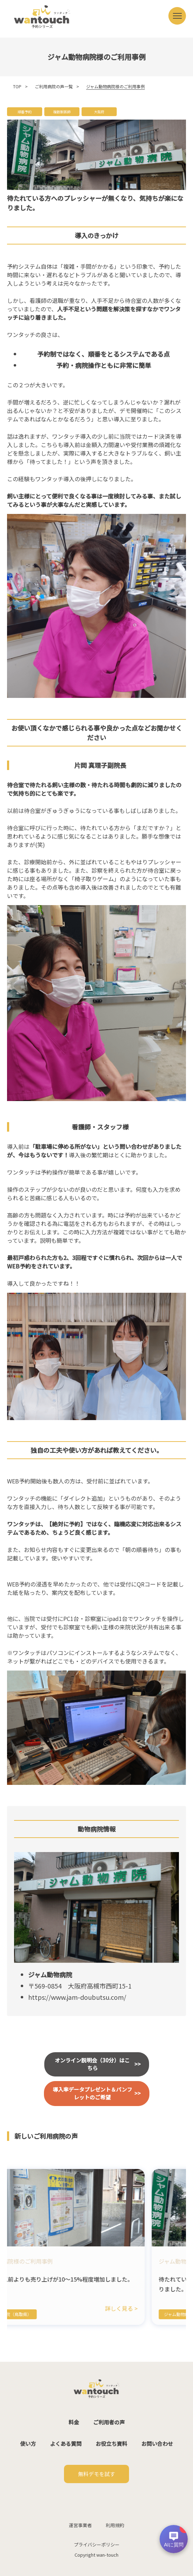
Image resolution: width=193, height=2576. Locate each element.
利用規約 (115, 2525)
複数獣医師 (62, 111)
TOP (17, 86)
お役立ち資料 (111, 2443)
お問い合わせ (157, 2443)
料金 (74, 2422)
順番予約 (25, 111)
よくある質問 (66, 2443)
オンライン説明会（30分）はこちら (92, 2064)
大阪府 (99, 111)
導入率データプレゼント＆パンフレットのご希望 (92, 2093)
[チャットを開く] (174, 2539)
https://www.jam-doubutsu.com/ (77, 1997)
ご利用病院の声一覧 (54, 86)
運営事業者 (80, 2525)
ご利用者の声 (109, 2422)
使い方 (28, 2443)
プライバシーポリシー (97, 2544)
